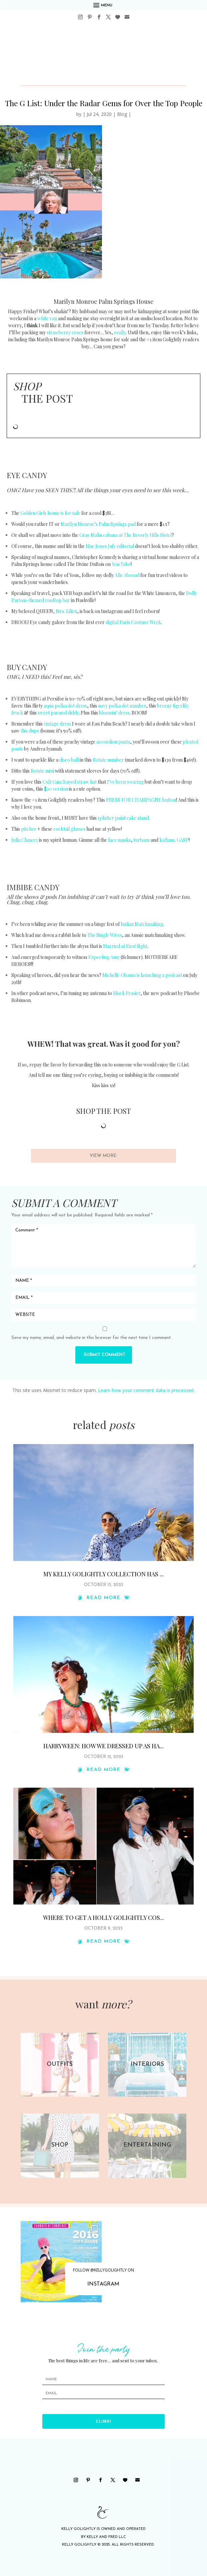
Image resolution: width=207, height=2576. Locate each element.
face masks (119, 840)
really (120, 332)
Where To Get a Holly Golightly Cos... (103, 1918)
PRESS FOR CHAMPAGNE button (141, 800)
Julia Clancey (24, 840)
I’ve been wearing (125, 782)
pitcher (28, 829)
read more (104, 1597)
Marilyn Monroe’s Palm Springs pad (98, 524)
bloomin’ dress (114, 713)
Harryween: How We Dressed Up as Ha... (103, 1746)
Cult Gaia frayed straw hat (69, 782)
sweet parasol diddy (58, 713)
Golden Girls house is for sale (50, 513)
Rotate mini (42, 771)
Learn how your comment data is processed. (146, 1390)
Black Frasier (126, 993)
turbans (141, 840)
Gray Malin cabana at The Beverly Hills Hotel (125, 535)
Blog (122, 114)
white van (47, 318)
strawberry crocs (65, 332)
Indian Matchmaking (142, 924)
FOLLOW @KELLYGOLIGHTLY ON (103, 2270)
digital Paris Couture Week (133, 622)
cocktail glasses (69, 829)
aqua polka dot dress (65, 706)
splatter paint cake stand (123, 818)
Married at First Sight (125, 946)
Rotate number (108, 760)
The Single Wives (104, 935)
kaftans (167, 840)
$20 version (56, 789)
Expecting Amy (104, 957)
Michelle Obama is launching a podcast (142, 975)
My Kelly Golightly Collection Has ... (103, 1574)
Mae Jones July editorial (110, 546)
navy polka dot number (122, 706)
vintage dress (57, 724)
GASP (183, 840)
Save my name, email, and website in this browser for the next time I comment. (91, 1337)
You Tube (121, 564)
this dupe (29, 731)
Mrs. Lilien (66, 611)
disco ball (69, 760)
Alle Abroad (127, 575)
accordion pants (113, 742)
